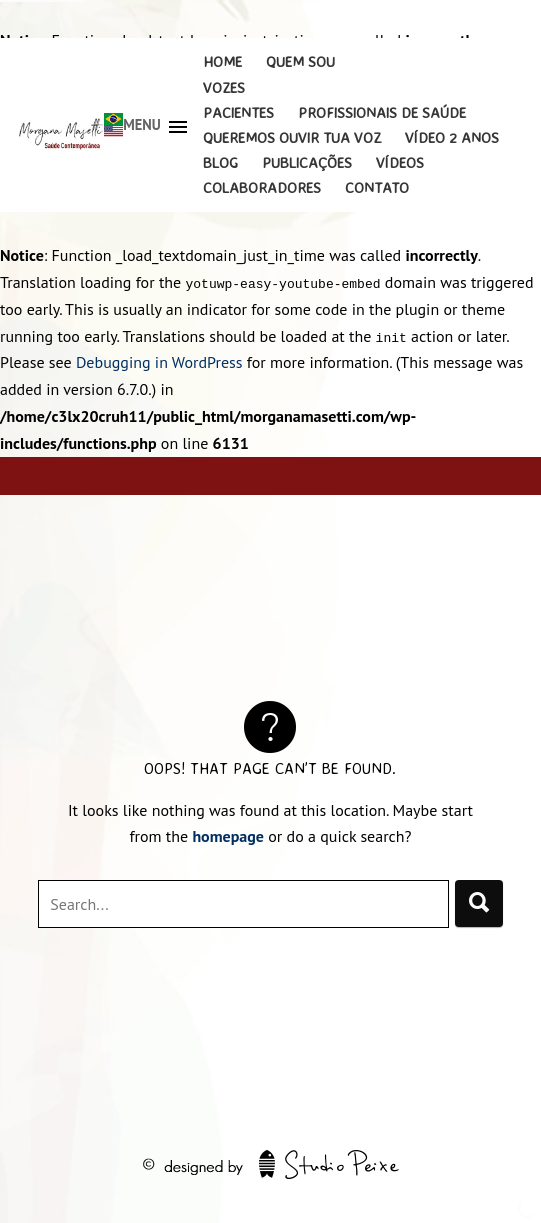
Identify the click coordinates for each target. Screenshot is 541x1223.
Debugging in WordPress (159, 362)
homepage (228, 836)
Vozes (224, 87)
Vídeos (400, 162)
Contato (377, 187)
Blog (220, 162)
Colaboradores (262, 187)
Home (222, 61)
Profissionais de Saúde (382, 112)
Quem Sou (300, 61)
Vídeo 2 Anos (452, 137)
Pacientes (238, 112)
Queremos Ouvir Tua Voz (292, 137)
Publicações (307, 162)
